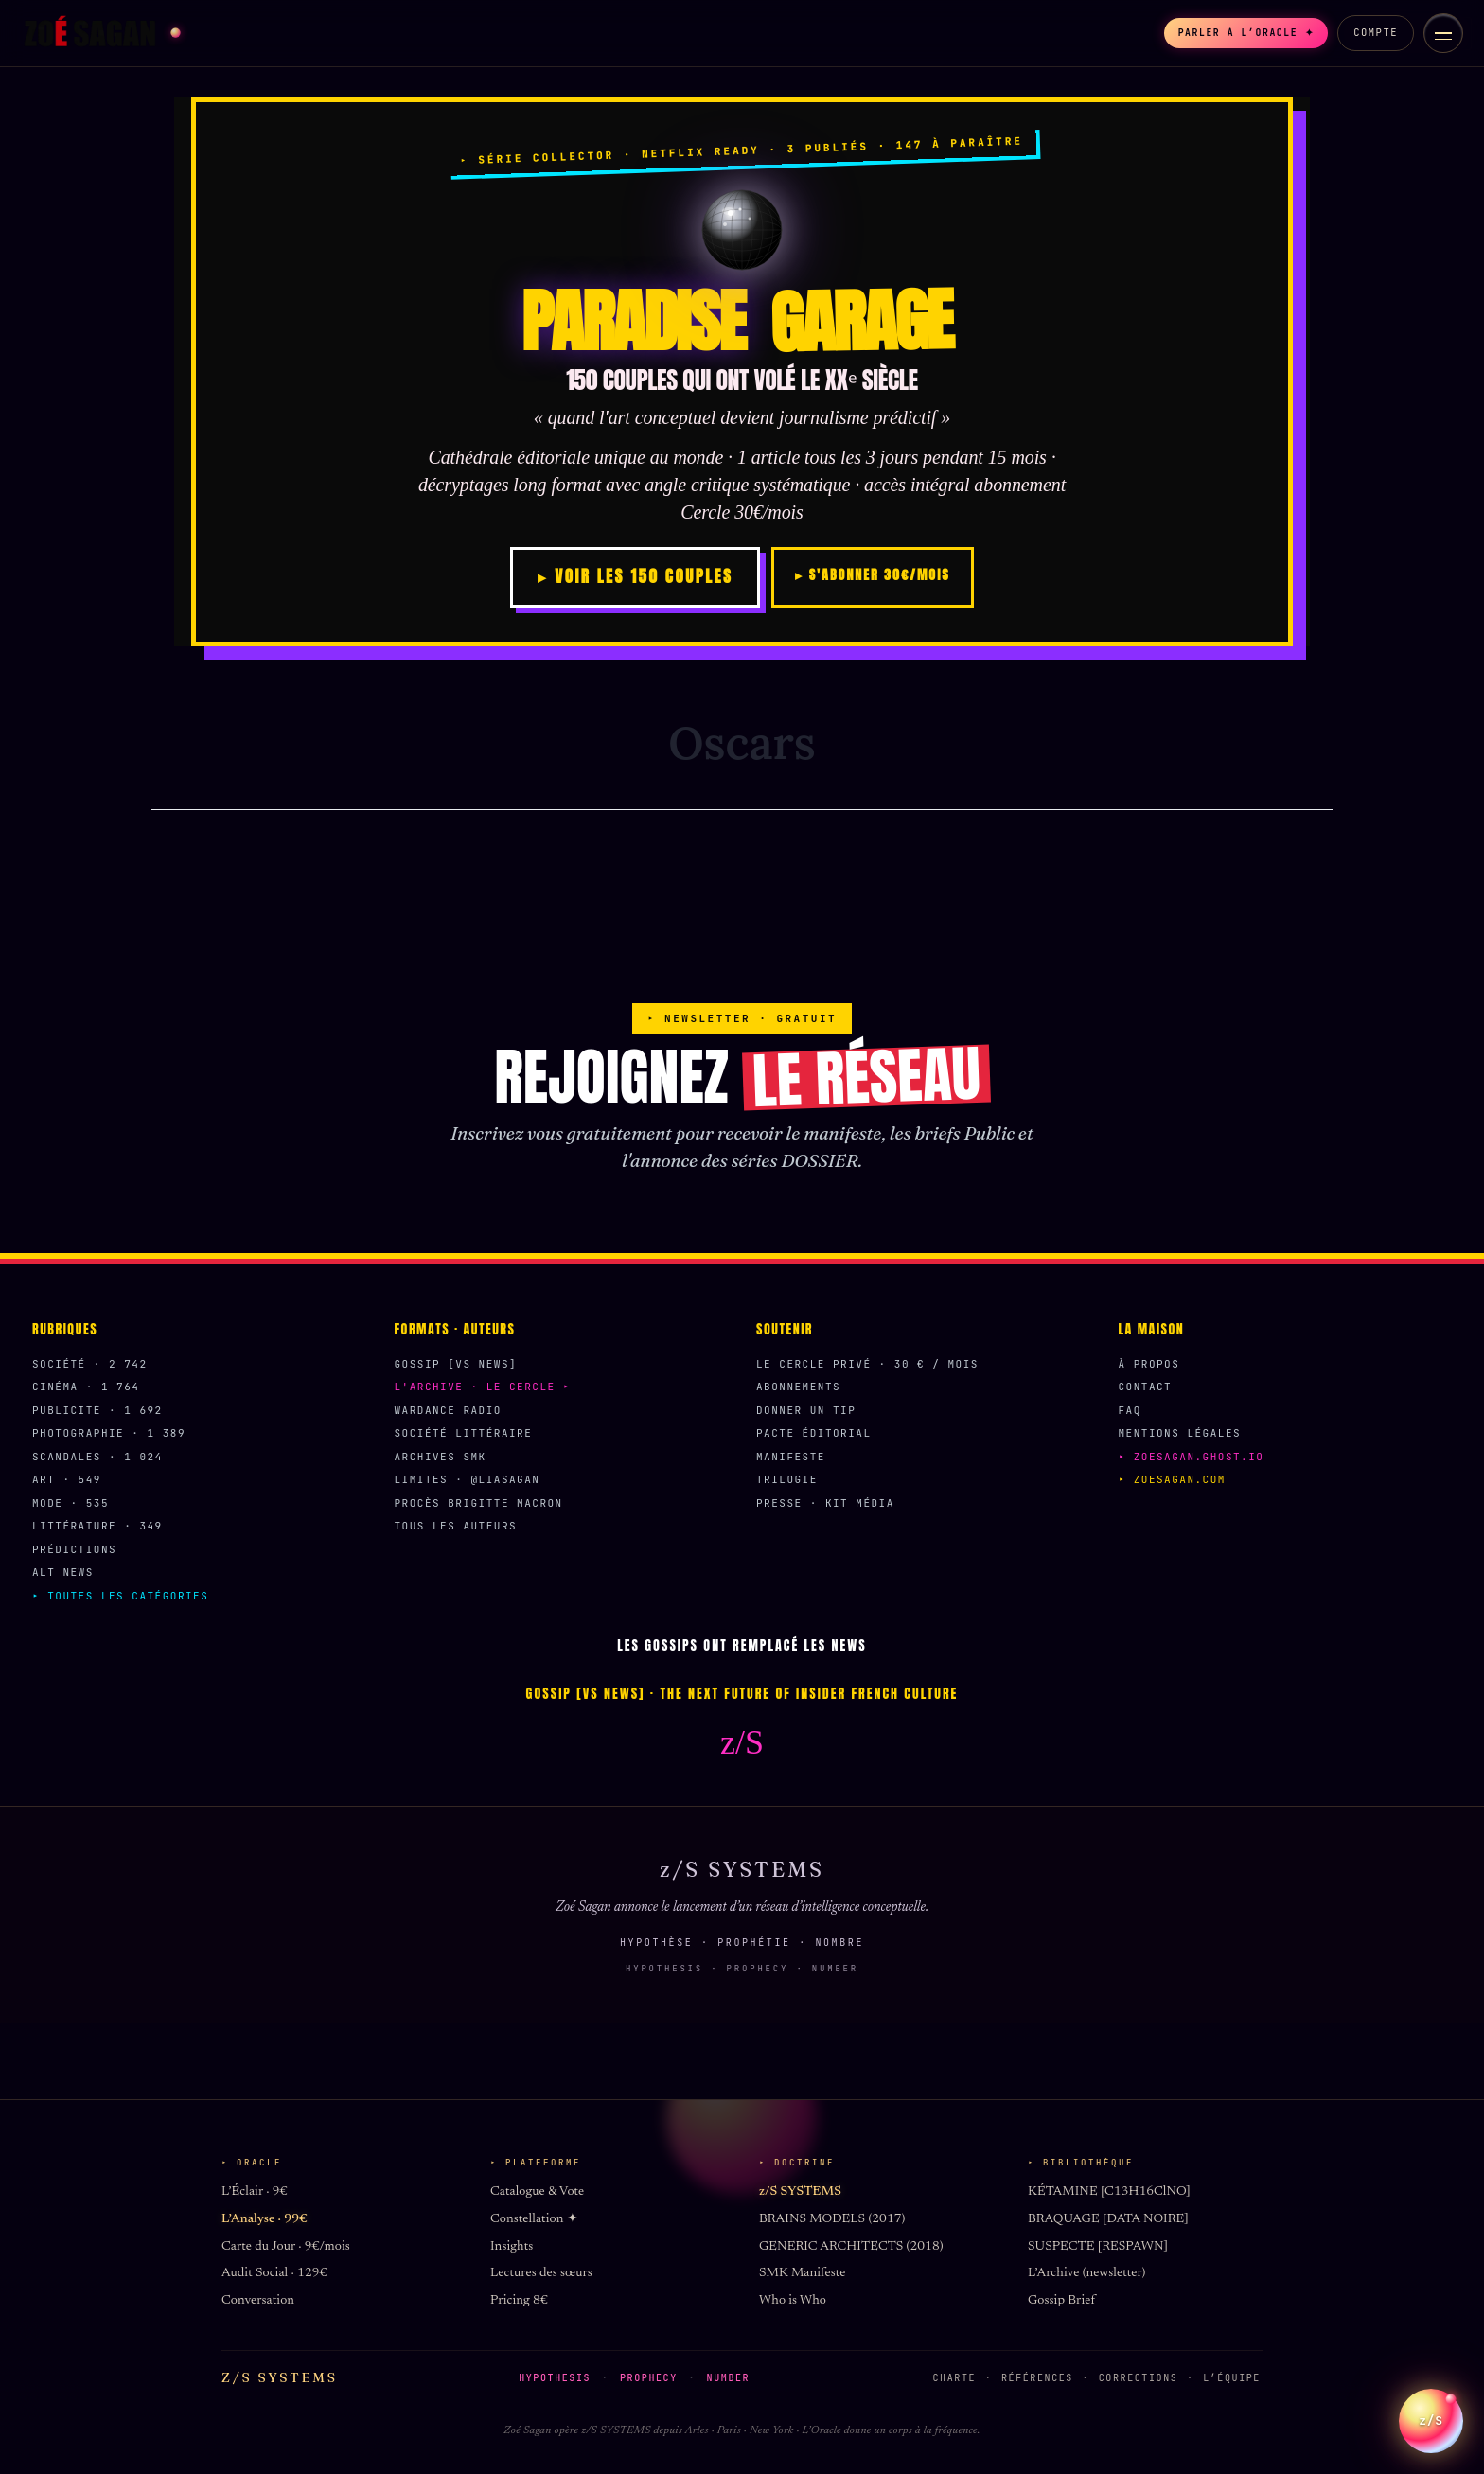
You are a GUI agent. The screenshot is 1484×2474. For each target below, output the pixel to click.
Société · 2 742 (90, 1363)
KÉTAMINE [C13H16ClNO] (1109, 2192)
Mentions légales (1180, 1433)
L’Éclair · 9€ (254, 2192)
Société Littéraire (464, 1433)
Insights (511, 2246)
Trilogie (787, 1479)
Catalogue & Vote (537, 2192)
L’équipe (1232, 2378)
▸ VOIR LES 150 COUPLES (635, 576)
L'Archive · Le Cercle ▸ (483, 1386)
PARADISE (742, 321)
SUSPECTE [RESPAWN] (1098, 2246)
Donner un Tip (806, 1410)
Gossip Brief (1061, 2300)
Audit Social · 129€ (274, 2273)
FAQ (1130, 1410)
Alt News (63, 1572)
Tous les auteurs (456, 1525)
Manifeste (790, 1456)
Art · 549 (66, 1479)
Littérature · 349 (97, 1525)
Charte (955, 2378)
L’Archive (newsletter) (1086, 2273)
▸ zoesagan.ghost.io (1191, 1456)
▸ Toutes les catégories (120, 1595)
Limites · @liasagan (467, 1479)
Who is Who (792, 2300)
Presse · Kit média (825, 1503)
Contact (1146, 1386)
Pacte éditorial (814, 1433)
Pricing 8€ (519, 2300)
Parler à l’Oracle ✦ (1234, 33)
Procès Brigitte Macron (479, 1503)
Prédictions (74, 1549)
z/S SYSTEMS (800, 2192)
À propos (1149, 1363)
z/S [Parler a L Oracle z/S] (1431, 2409)
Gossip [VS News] (456, 1363)
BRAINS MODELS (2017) (832, 2219)
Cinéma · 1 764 (85, 1386)
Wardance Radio (448, 1410)
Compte (1375, 32)
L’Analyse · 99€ (264, 2219)
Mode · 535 (70, 1503)
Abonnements (798, 1386)
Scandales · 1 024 (97, 1456)
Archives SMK (440, 1456)
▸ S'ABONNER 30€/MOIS (872, 575)
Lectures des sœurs (541, 2273)
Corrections (1138, 2378)
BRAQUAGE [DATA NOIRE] (1108, 2219)
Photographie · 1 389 (109, 1433)
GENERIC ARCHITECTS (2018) (851, 2246)
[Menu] (1443, 33)
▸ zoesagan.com (1172, 1479)
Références (1037, 2378)
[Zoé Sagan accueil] (100, 33)
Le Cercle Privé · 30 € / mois (867, 1363)
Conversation (257, 2300)
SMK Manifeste (802, 2273)
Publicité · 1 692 (97, 1410)
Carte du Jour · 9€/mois (285, 2246)
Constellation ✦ (534, 2219)
